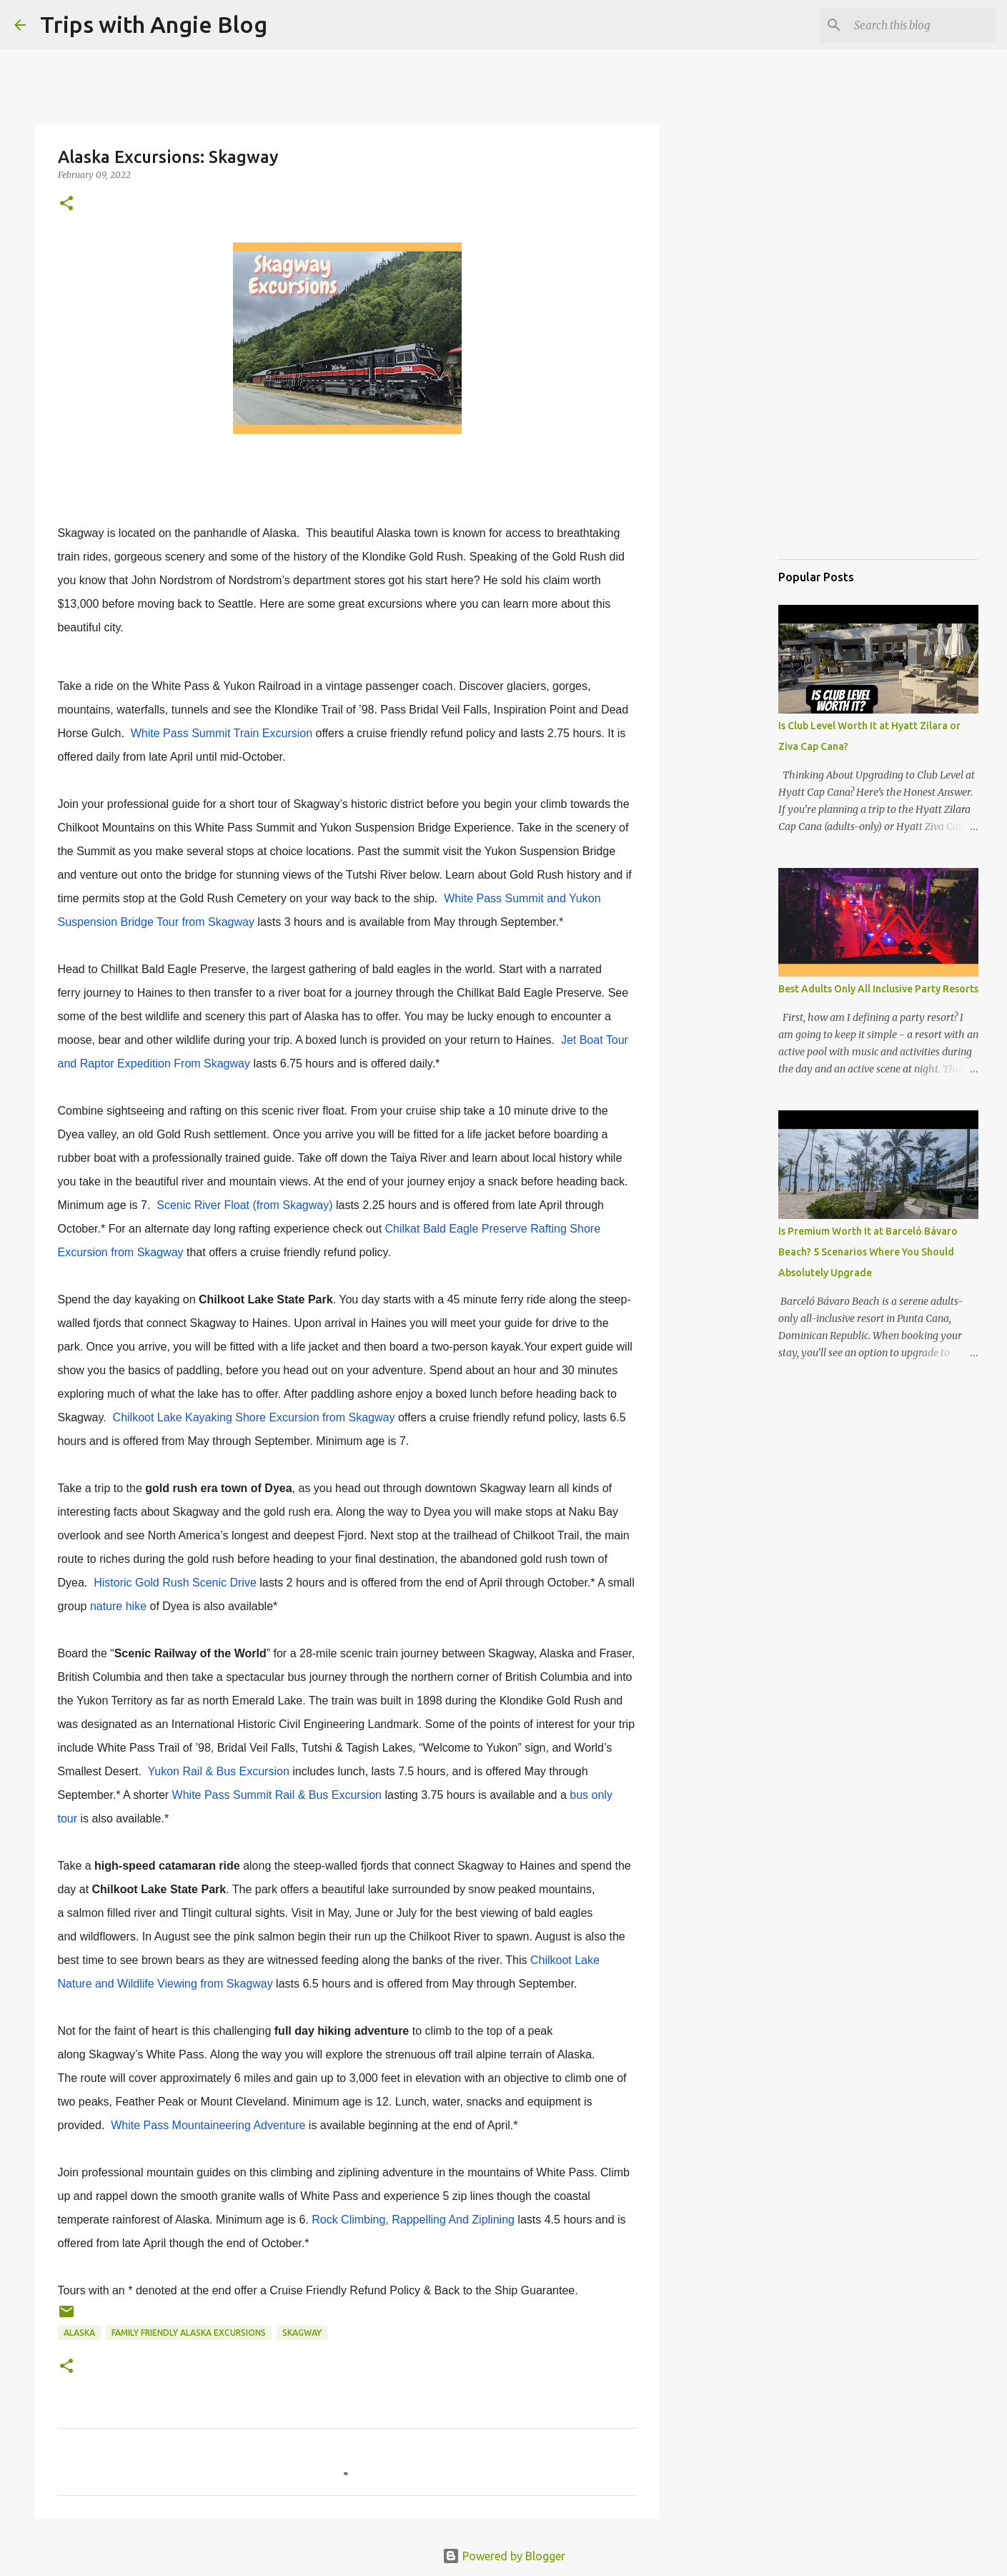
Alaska (79, 2332)
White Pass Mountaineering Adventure (208, 2125)
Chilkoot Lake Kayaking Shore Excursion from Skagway (254, 1417)
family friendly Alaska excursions (188, 2332)
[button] (66, 204)
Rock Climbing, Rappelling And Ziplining (413, 2220)
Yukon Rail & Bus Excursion (218, 1771)
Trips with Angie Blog (153, 24)
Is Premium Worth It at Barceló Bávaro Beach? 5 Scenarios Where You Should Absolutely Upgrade (868, 1251)
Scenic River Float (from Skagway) (244, 1205)
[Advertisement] (849, 474)
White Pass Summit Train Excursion (221, 733)
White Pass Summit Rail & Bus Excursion (277, 1795)
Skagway (302, 2332)
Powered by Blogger (503, 2556)
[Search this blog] (920, 25)
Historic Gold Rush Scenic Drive (175, 1582)
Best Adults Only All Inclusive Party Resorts (878, 989)
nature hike (118, 1606)
